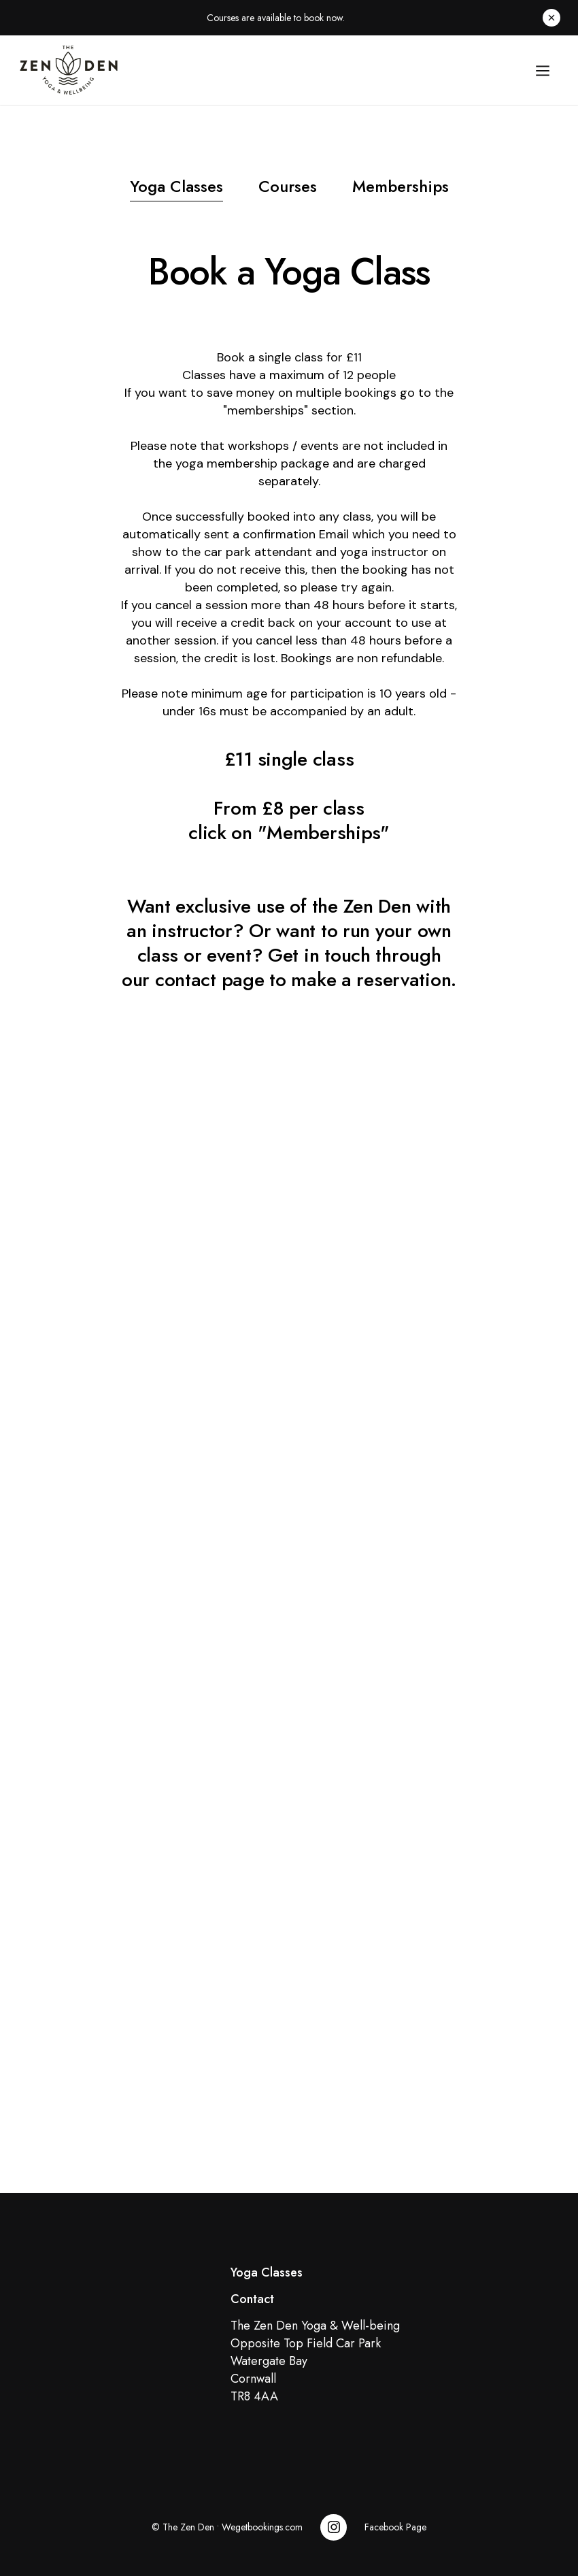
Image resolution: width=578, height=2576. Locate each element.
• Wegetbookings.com (258, 2527)
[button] (542, 70)
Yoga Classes (267, 2272)
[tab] (176, 188)
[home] (267, 70)
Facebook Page (395, 2527)
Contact (252, 2299)
